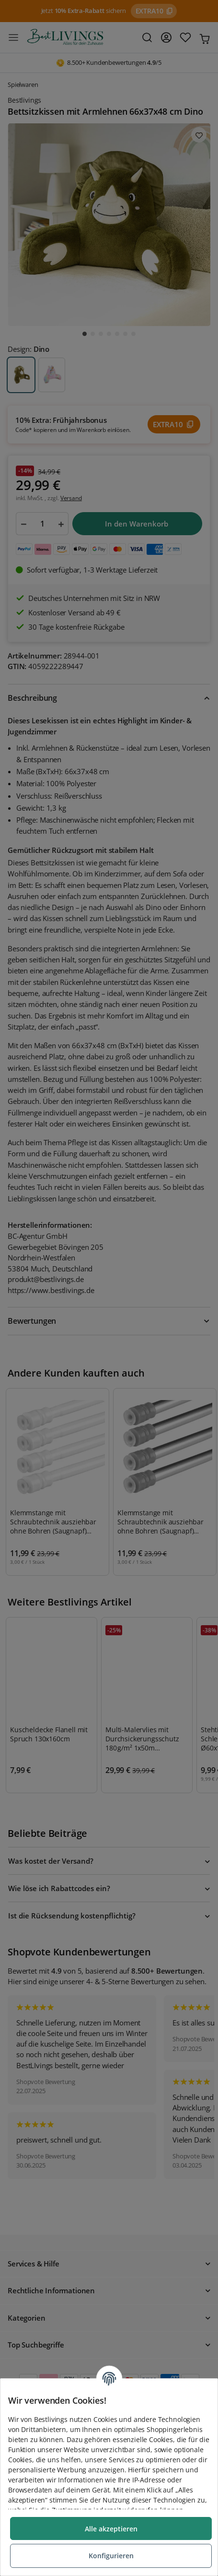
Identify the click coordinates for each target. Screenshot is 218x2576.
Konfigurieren (111, 2555)
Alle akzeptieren (111, 2528)
